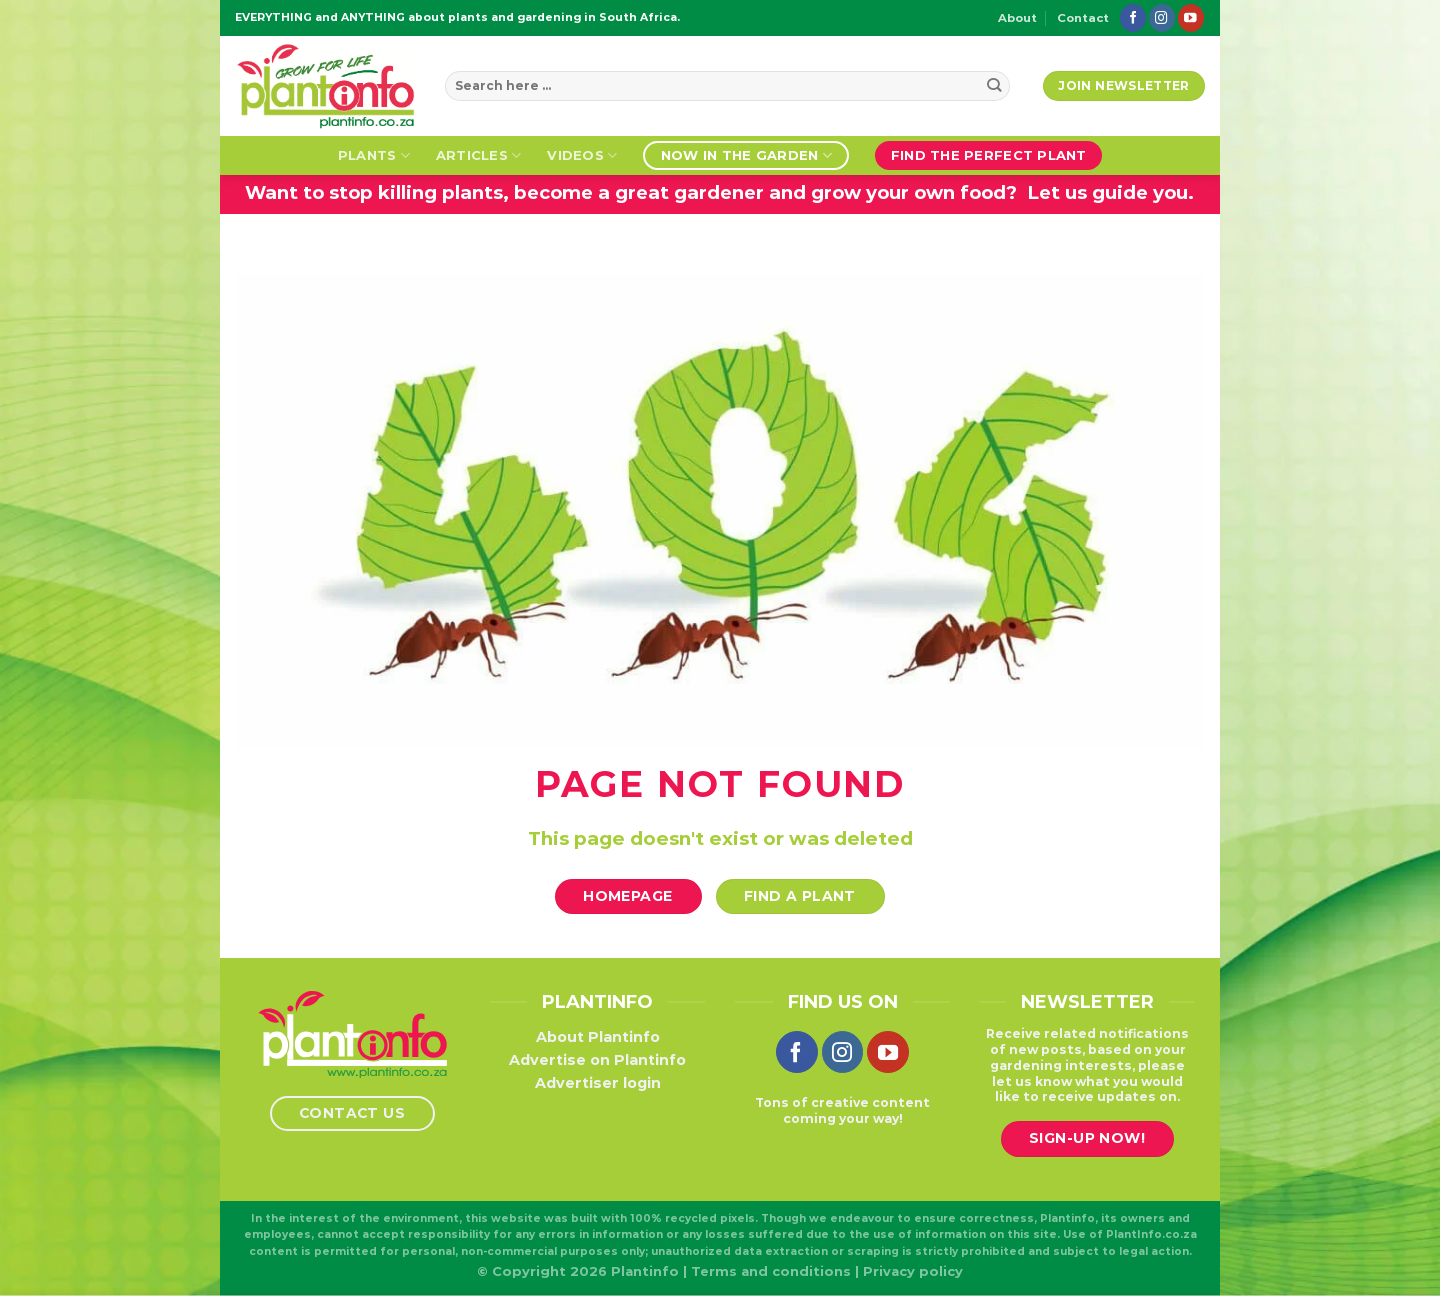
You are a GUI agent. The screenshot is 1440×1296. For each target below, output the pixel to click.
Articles (479, 155)
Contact (1083, 18)
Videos (582, 155)
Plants (374, 155)
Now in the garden (746, 155)
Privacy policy (913, 1271)
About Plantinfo (598, 1037)
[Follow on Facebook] (1133, 17)
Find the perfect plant (989, 155)
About (1017, 18)
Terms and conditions (771, 1271)
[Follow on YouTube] (1191, 17)
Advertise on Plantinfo (597, 1060)
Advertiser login (598, 1083)
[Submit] (994, 86)
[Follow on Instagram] (1162, 17)
